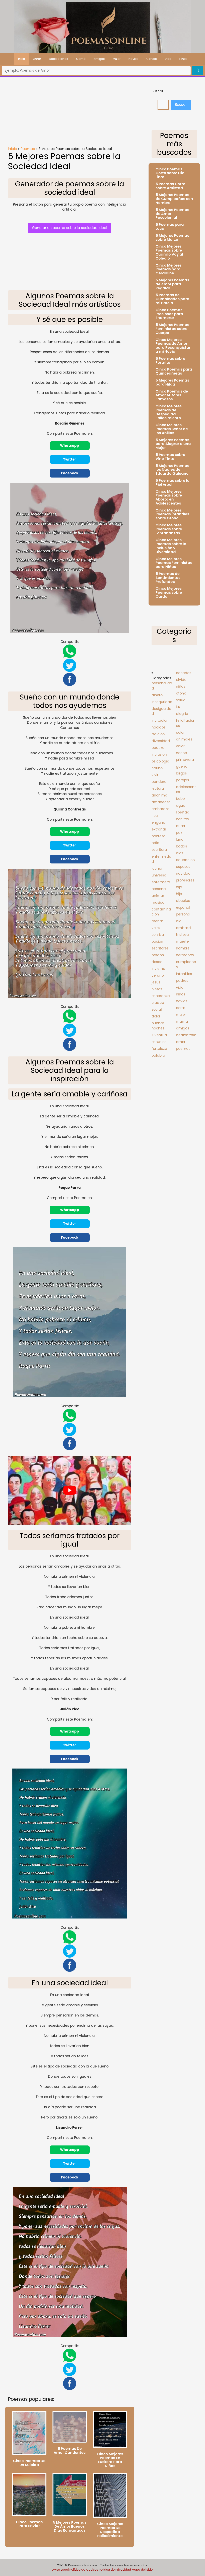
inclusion (159, 754)
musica (158, 902)
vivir (155, 774)
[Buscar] (197, 70)
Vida (168, 59)
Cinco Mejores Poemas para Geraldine (169, 269)
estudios (159, 1041)
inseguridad (162, 701)
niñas (180, 686)
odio (155, 842)
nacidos (159, 727)
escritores (160, 948)
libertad (182, 812)
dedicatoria (186, 1035)
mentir (157, 921)
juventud (159, 1035)
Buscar (157, 91)
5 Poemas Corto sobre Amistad (170, 185)
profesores (185, 880)
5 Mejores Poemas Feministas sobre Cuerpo (172, 328)
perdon (158, 955)
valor (180, 746)
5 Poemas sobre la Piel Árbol (173, 482)
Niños (183, 59)
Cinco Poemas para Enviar (29, 2524)
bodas (181, 846)
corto (180, 1007)
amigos (182, 1028)
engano (158, 822)
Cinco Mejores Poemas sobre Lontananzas (169, 529)
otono (181, 693)
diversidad (161, 740)
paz (179, 832)
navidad (183, 873)
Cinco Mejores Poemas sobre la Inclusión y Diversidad (171, 545)
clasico (158, 1002)
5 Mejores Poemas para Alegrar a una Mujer (173, 443)
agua (180, 805)
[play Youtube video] (69, 1490)
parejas (182, 780)
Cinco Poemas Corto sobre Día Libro (170, 173)
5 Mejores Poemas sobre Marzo (172, 237)
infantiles (184, 973)
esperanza (161, 995)
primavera (185, 759)
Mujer (117, 59)
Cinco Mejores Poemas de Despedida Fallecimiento (110, 2530)
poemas (28, 148)
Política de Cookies (83, 2569)
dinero (157, 695)
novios (181, 1001)
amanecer (161, 802)
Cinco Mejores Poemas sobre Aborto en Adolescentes (169, 497)
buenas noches (158, 1026)
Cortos (151, 59)
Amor (37, 59)
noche (181, 752)
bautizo (158, 747)
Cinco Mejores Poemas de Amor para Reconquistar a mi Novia (173, 345)
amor (180, 1041)
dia (179, 921)
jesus (156, 982)
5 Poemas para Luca (170, 226)
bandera (159, 781)
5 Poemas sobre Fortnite (170, 360)
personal (159, 888)
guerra (182, 766)
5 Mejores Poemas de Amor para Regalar (172, 284)
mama (182, 1021)
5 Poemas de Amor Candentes (69, 2451)
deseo (157, 961)
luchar (157, 868)
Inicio (21, 59)
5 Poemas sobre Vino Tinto (170, 456)
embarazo (160, 808)
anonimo (159, 795)
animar (158, 895)
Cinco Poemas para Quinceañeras (174, 371)
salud (181, 700)
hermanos (185, 955)
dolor (156, 1016)
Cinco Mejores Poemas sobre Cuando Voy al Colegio (169, 252)
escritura (159, 849)
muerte (182, 941)
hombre (183, 948)
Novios (133, 59)
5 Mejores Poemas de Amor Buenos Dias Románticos (69, 2526)
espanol (183, 907)
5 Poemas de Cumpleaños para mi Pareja (172, 298)
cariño (157, 768)
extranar (159, 829)
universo (159, 875)
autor (180, 825)
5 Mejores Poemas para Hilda (172, 382)
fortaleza (159, 1048)
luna (180, 839)
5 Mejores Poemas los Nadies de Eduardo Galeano (172, 469)
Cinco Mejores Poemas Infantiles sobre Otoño (172, 514)
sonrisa (158, 934)
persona (183, 914)
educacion (185, 859)
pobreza (159, 836)
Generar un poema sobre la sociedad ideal (69, 227)
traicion (158, 734)
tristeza (182, 934)
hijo (179, 893)
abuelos (183, 900)
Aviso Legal (60, 2569)
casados (183, 672)
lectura (158, 788)
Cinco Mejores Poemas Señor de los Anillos (172, 428)
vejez (156, 927)
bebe (180, 798)
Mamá (80, 59)
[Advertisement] (69, 109)
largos (181, 773)
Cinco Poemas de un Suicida (29, 2463)
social (157, 1009)
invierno (158, 968)
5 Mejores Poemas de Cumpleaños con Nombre (174, 198)
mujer (181, 1014)
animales (184, 739)
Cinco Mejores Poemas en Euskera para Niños (110, 2460)
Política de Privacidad (115, 2569)
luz (178, 706)
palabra (158, 1055)
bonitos (182, 819)
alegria (182, 713)
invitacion (160, 720)
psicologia (160, 761)
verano (158, 975)
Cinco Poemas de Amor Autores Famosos (172, 395)
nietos (157, 989)
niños (180, 994)
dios (179, 853)
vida (180, 987)
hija (179, 887)
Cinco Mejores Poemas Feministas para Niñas (174, 562)
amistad (183, 927)
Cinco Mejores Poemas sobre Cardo (169, 592)
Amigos (99, 59)
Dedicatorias (58, 59)
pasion (157, 941)
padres (182, 980)
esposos (183, 866)
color (180, 732)
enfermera (161, 882)
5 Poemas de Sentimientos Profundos (168, 577)
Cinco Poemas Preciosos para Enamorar (169, 313)
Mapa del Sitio (142, 2569)
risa (155, 815)
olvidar (182, 679)
